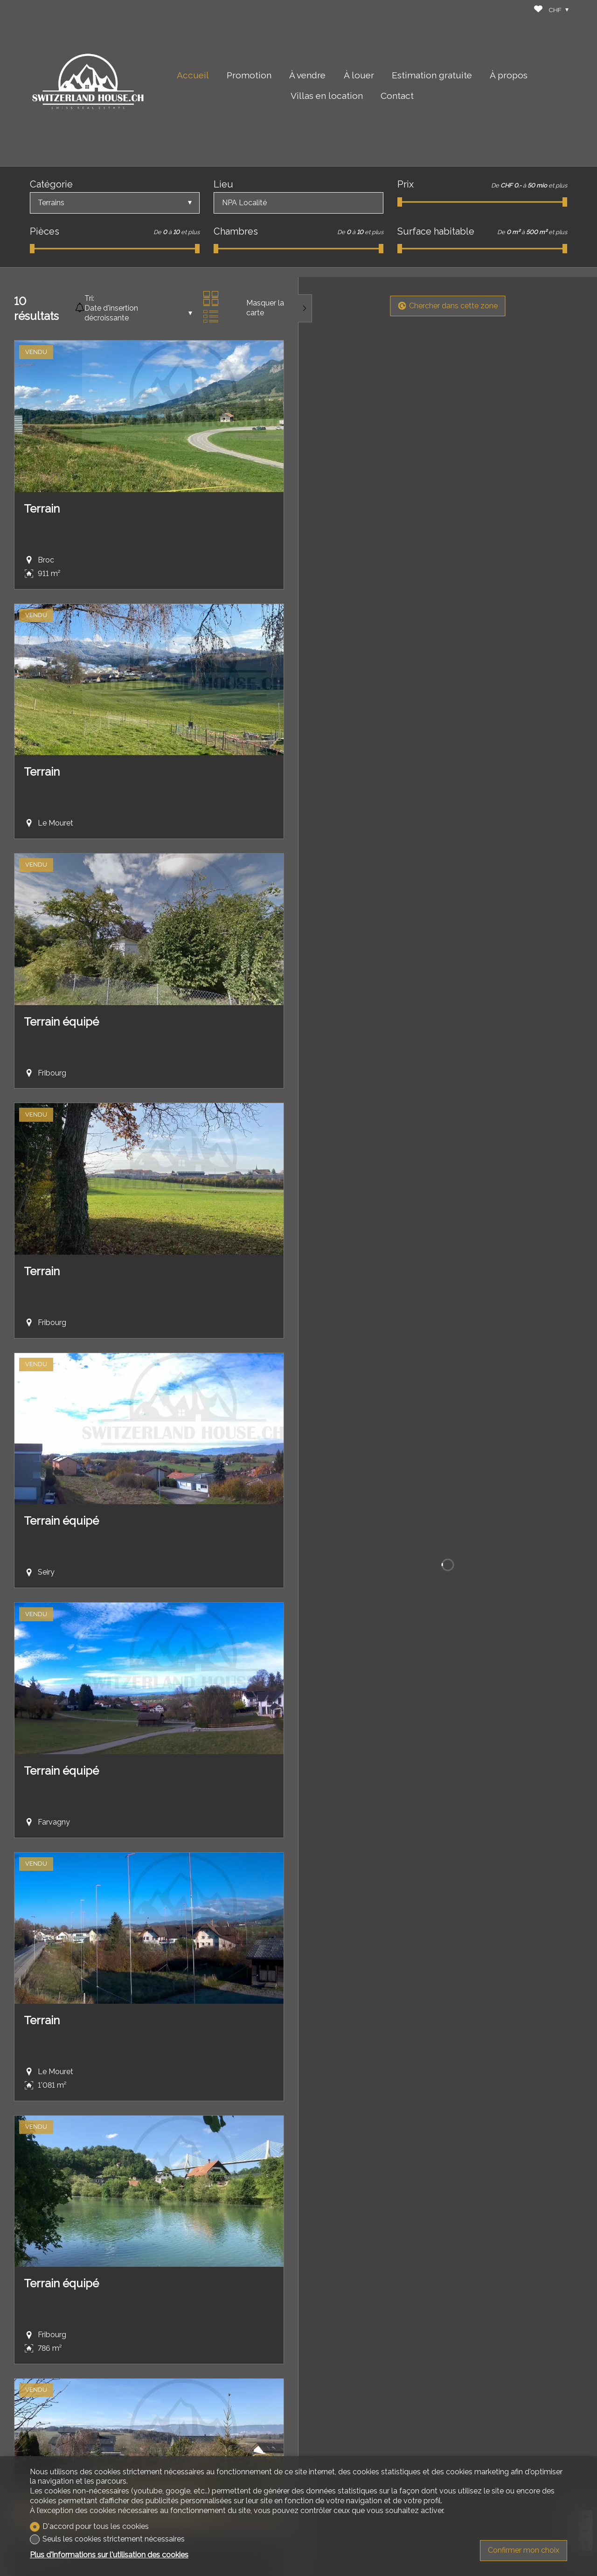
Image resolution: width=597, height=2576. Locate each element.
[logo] (88, 83)
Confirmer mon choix (523, 2550)
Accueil (193, 75)
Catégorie (51, 184)
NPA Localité (244, 202)
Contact (397, 95)
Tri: (89, 298)
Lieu (223, 184)
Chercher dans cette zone (448, 305)
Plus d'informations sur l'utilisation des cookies (109, 2554)
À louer (359, 75)
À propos (509, 75)
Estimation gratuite (432, 75)
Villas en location (327, 95)
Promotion (249, 75)
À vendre (307, 75)
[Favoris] (538, 10)
